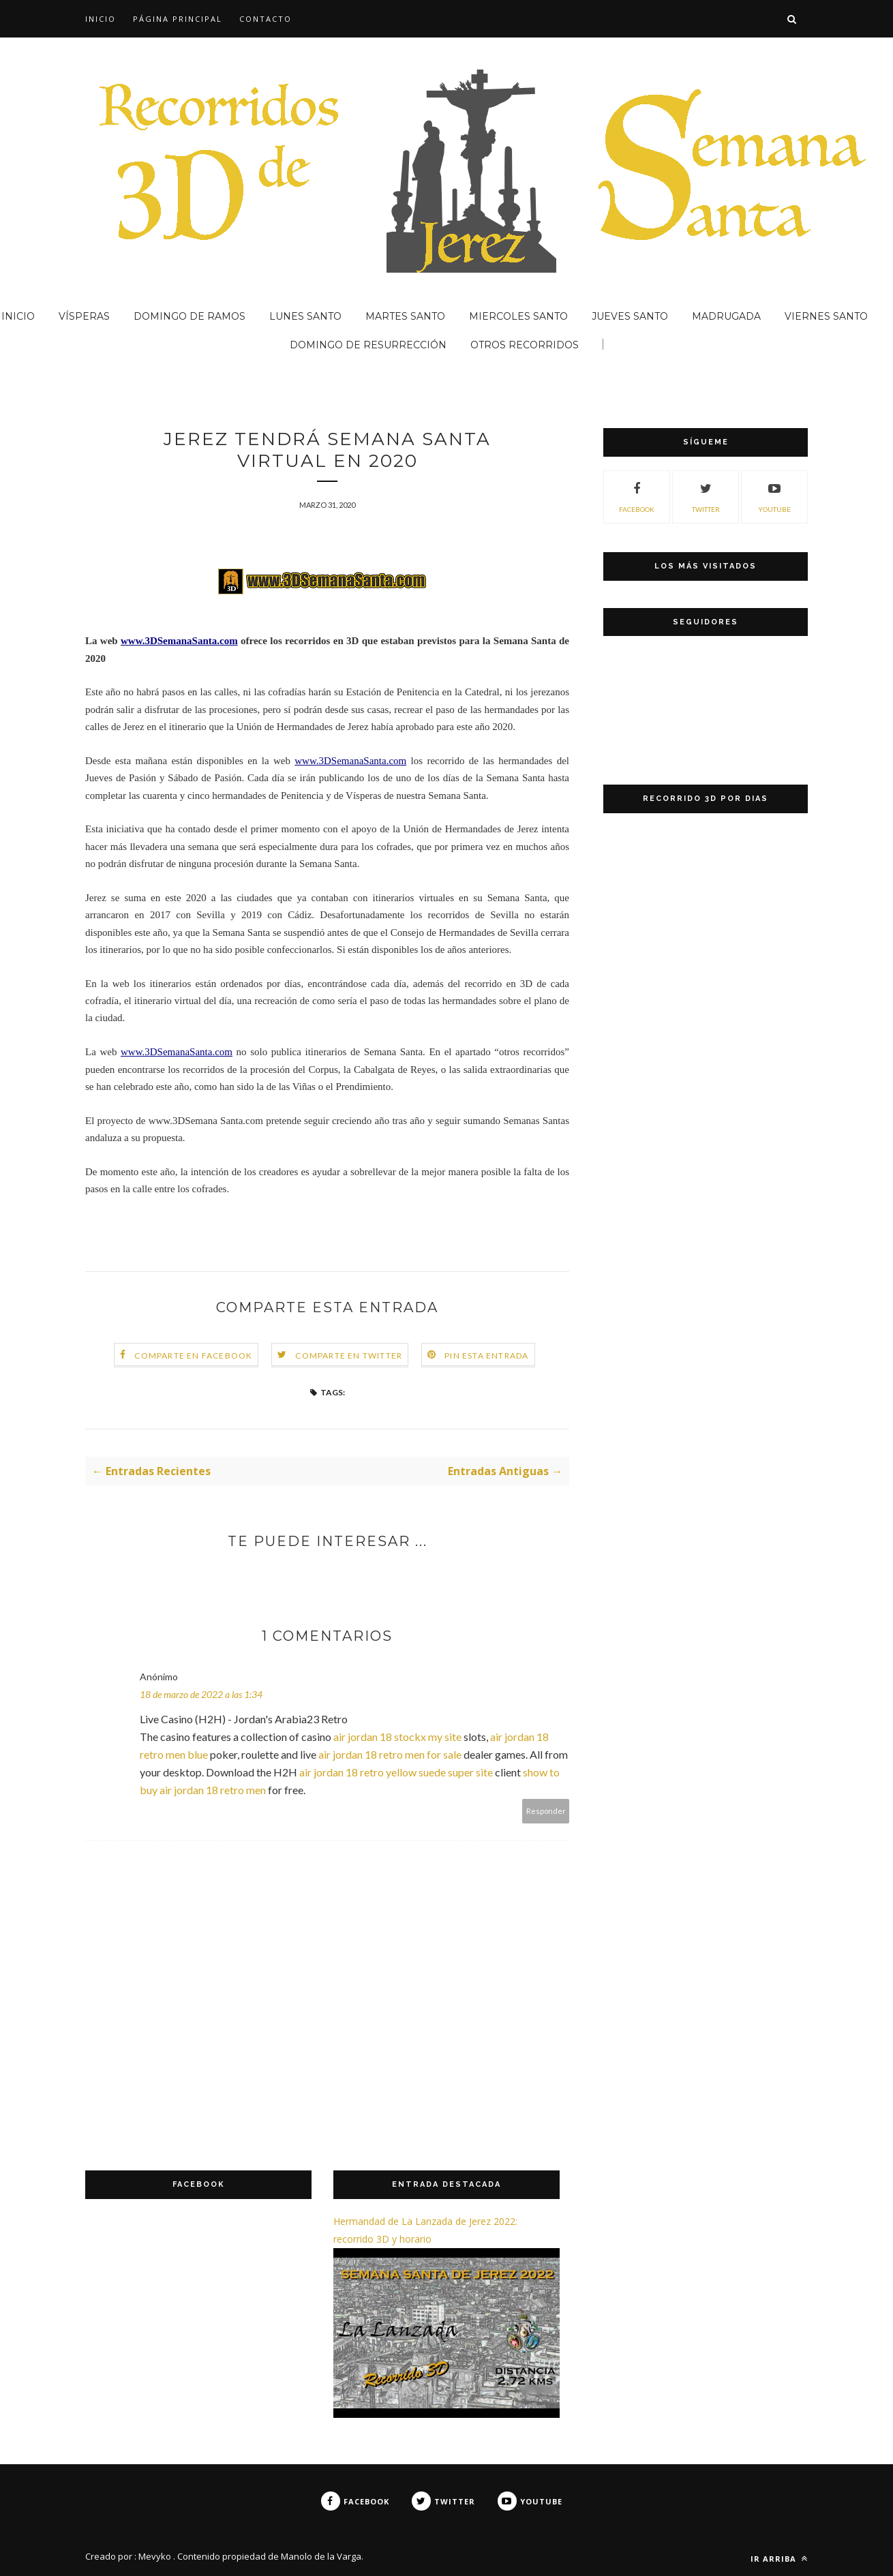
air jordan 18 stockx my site (397, 1736)
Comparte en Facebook (193, 1355)
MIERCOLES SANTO (518, 316)
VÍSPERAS (84, 316)
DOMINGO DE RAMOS (189, 316)
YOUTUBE (774, 495)
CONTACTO (265, 19)
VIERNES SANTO (826, 316)
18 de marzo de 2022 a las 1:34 (201, 1694)
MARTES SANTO (405, 316)
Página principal (177, 19)
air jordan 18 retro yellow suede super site (396, 1772)
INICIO (100, 19)
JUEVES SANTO (630, 316)
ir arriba (779, 2559)
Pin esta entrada (486, 1355)
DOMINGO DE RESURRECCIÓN (368, 345)
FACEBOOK (636, 495)
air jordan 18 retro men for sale (389, 1754)
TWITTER (706, 495)
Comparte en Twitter (348, 1355)
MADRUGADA (726, 316)
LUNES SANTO (305, 316)
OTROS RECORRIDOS (524, 345)
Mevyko (154, 2556)
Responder (546, 1810)
